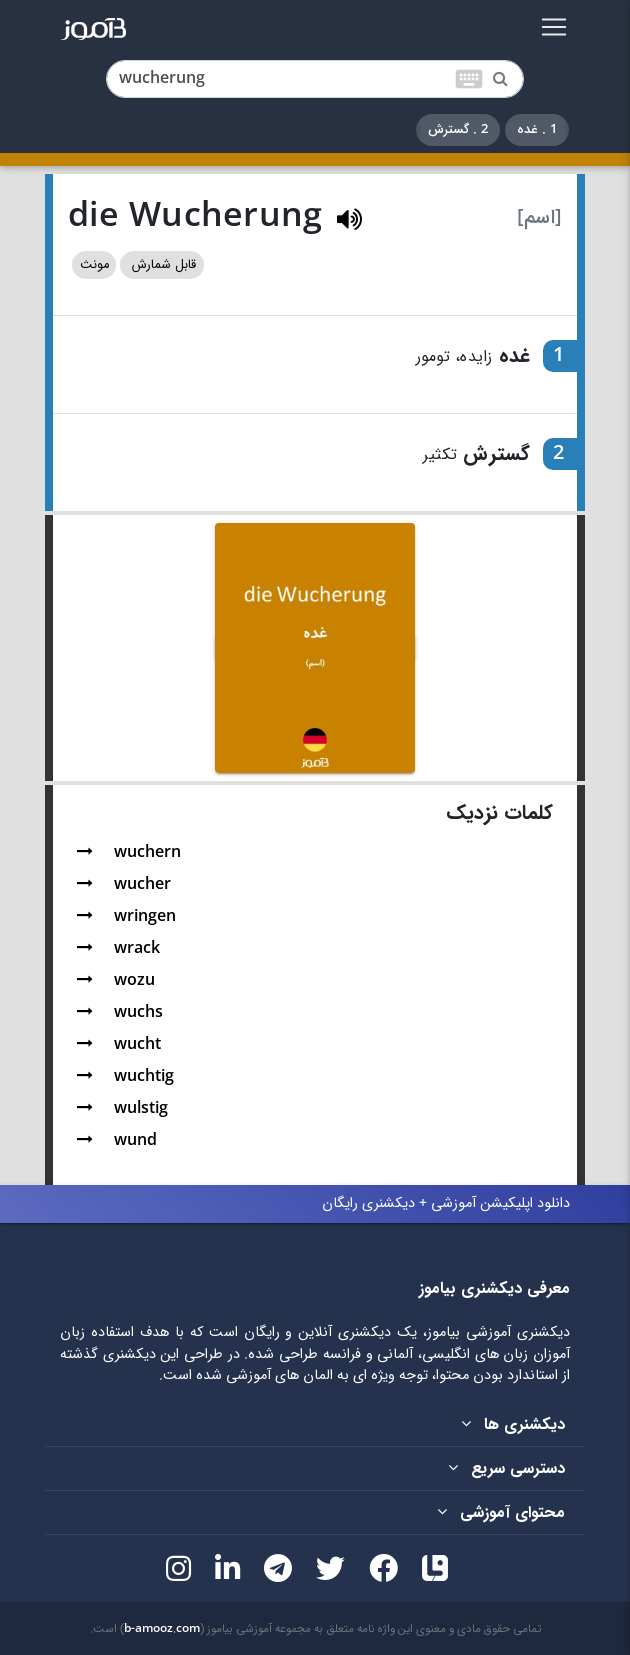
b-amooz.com (162, 1629)
